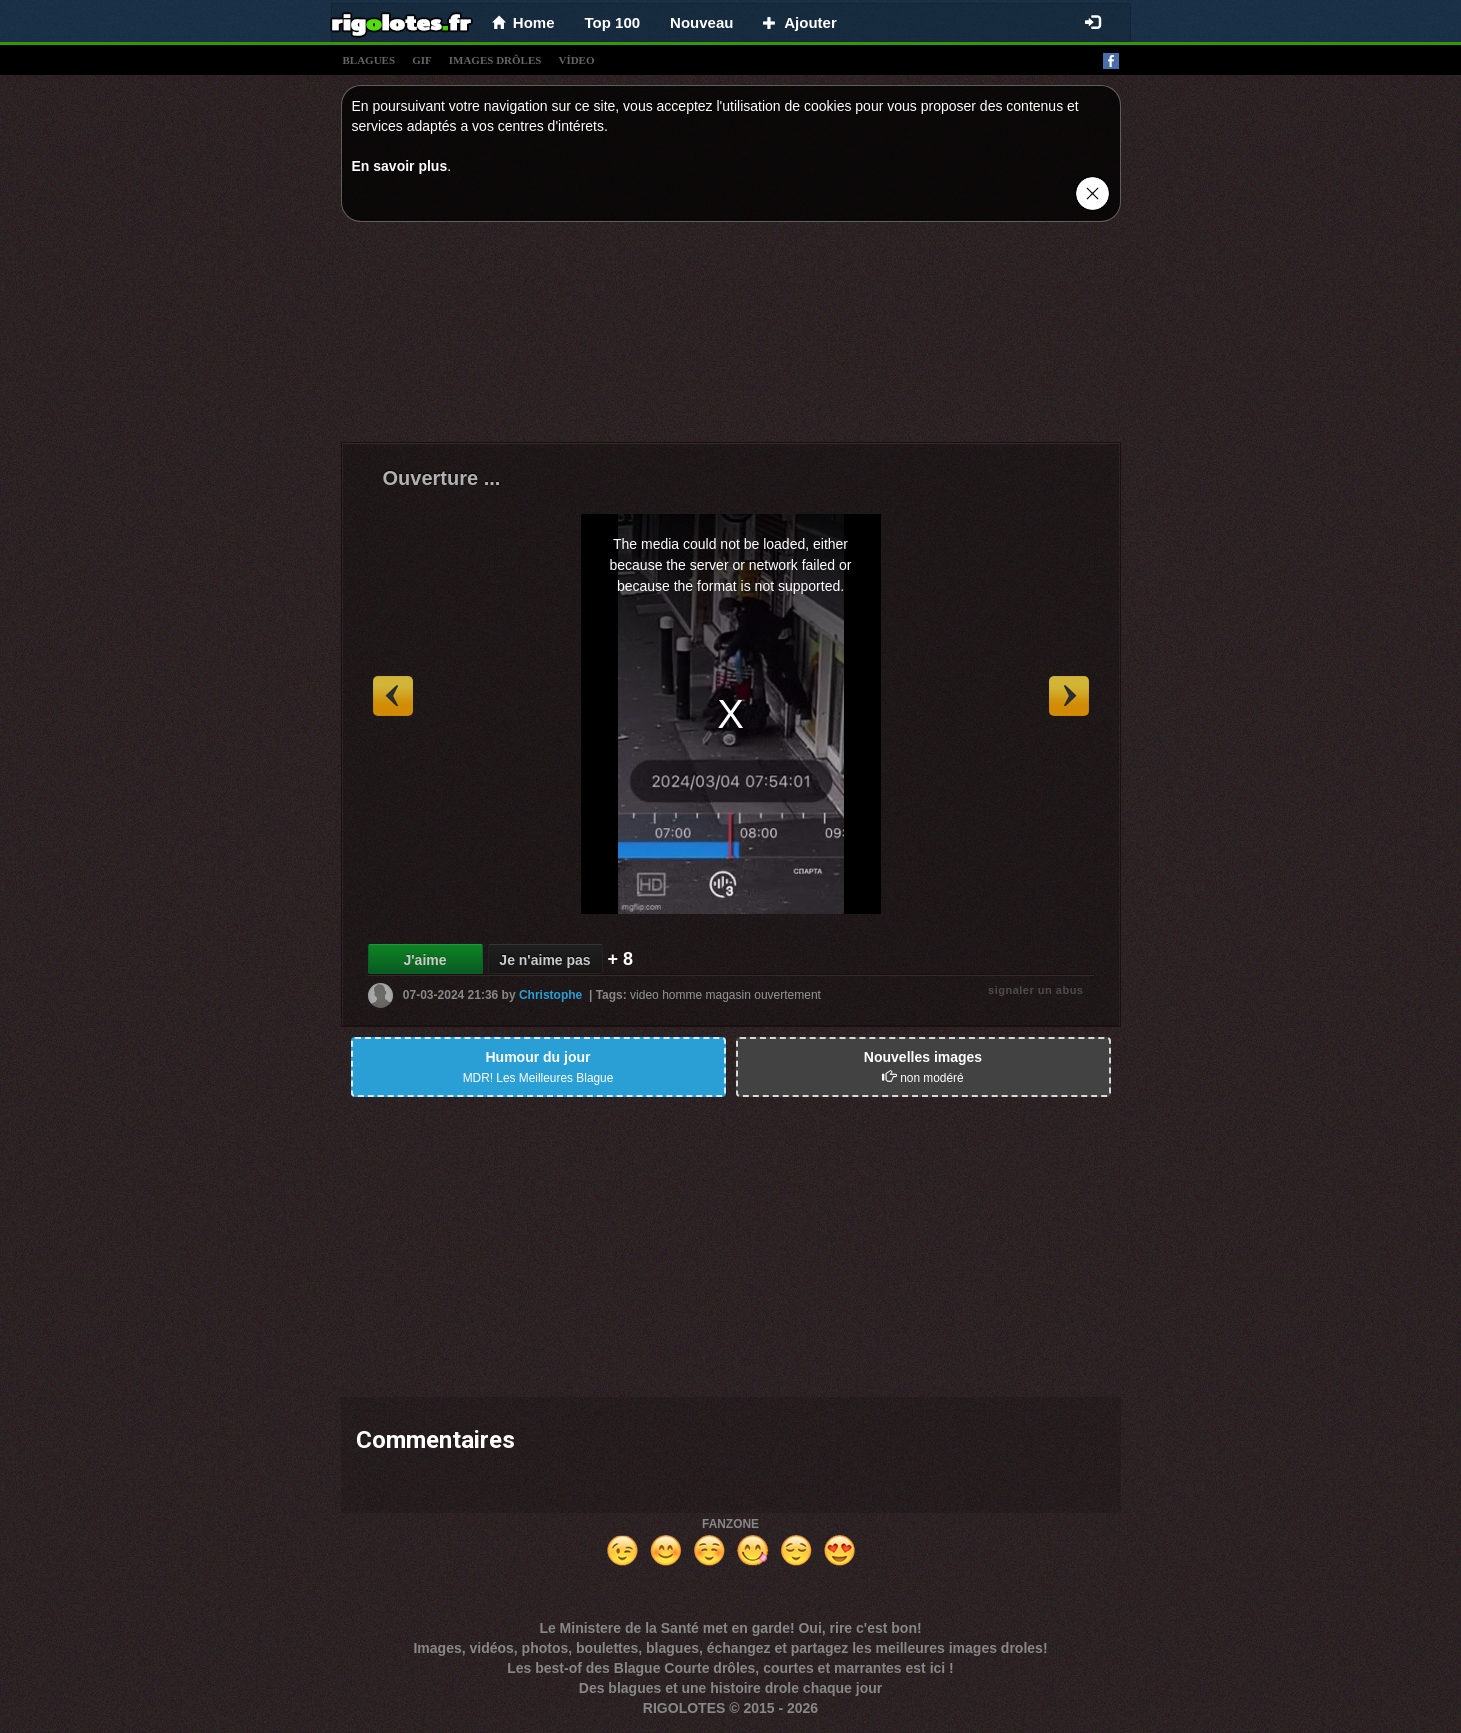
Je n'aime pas (544, 960)
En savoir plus (400, 166)
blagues (369, 60)
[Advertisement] (731, 337)
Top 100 (613, 22)
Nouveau (701, 22)
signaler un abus (1035, 990)
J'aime (424, 960)
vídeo (576, 60)
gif (422, 60)
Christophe (550, 995)
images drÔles (495, 60)
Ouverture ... (442, 478)
